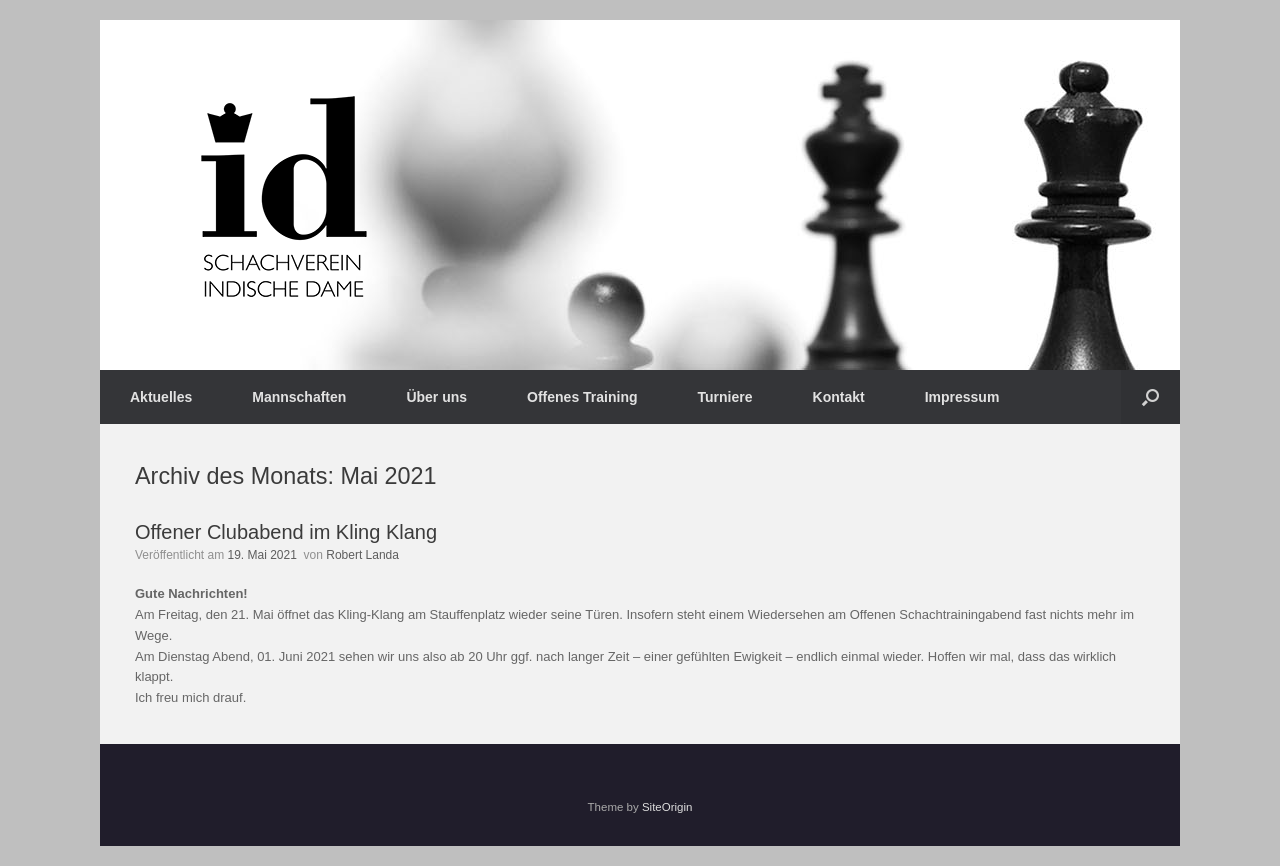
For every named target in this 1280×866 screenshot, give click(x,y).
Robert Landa (362, 555)
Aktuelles (161, 397)
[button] (1150, 397)
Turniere (725, 397)
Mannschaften (299, 397)
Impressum (962, 397)
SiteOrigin (667, 807)
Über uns (436, 397)
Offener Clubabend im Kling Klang (286, 532)
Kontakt (839, 397)
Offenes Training (582, 397)
